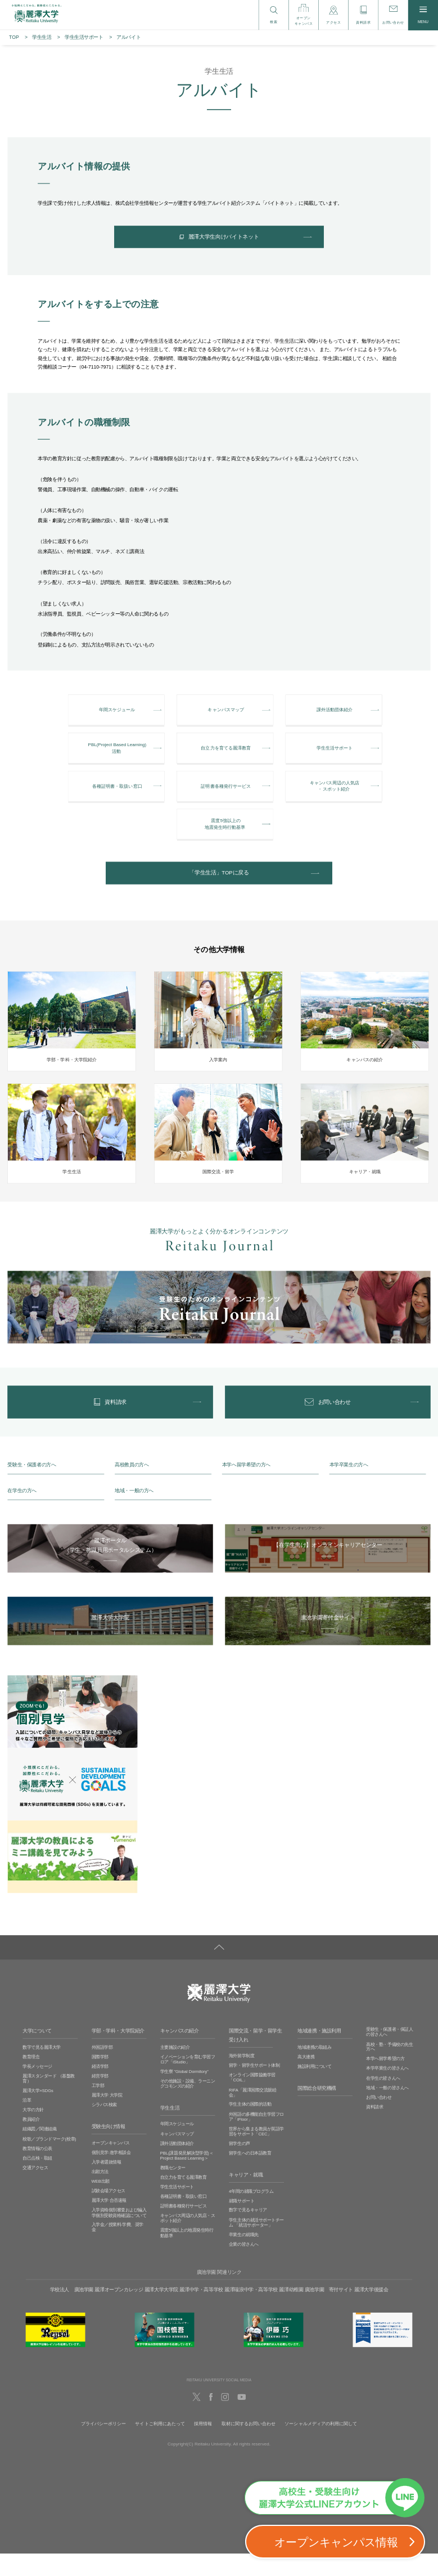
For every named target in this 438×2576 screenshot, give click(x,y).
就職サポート (241, 2223)
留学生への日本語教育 (250, 2175)
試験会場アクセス (108, 2213)
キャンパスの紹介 (179, 2053)
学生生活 (41, 37)
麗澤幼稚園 (291, 2312)
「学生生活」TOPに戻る (219, 890)
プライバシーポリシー (104, 2446)
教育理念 (30, 2079)
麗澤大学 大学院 (107, 2118)
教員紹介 (30, 2142)
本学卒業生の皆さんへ (387, 2091)
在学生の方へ (22, 1513)
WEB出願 (101, 2203)
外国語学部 (102, 2069)
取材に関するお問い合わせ (249, 2446)
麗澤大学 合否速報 (109, 2223)
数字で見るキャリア (248, 2233)
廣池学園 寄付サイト (329, 2312)
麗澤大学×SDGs (37, 2113)
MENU (423, 15)
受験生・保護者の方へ (31, 1487)
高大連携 (305, 2079)
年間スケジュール (177, 2146)
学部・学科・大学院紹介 (118, 2053)
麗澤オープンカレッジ (118, 2312)
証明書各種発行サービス (183, 2229)
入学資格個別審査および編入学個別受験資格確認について (119, 2236)
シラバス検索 (104, 2127)
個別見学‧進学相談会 (111, 2175)
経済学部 (100, 2089)
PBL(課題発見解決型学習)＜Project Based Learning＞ (186, 2178)
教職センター (173, 2190)
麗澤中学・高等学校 (201, 2312)
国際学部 (100, 2079)
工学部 (98, 2108)
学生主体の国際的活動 (250, 2127)
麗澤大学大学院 (161, 2312)
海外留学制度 (241, 2078)
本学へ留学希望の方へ (246, 1487)
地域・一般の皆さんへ (387, 2110)
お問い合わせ (378, 2119)
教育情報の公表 (37, 2171)
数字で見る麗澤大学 (41, 2069)
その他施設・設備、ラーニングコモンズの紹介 (187, 2106)
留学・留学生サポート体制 (254, 2088)
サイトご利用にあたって (160, 2446)
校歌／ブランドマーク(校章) (49, 2161)
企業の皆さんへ (244, 2266)
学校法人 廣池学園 (71, 2312)
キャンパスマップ (177, 2156)
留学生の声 (239, 2166)
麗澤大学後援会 (371, 2312)
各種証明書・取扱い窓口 (183, 2219)
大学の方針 (33, 2132)
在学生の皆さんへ (383, 2100)
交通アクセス (35, 2190)
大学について (37, 2053)
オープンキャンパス (111, 2165)
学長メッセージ (37, 2089)
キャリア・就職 (246, 2197)
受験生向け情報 (108, 2149)
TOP (14, 37)
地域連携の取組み (314, 2069)
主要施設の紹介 (175, 2069)
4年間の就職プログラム (251, 2213)
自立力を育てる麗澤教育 (183, 2199)
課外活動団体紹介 (177, 2166)
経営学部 (100, 2098)
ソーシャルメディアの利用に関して (321, 2446)
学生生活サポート (84, 37)
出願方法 (100, 2194)
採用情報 (203, 2446)
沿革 (26, 2123)
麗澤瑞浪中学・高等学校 (251, 2312)
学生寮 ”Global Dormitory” (184, 2094)
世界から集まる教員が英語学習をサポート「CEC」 (256, 2154)
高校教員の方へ (131, 1487)
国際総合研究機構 (316, 2110)
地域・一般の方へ (134, 1513)
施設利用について (314, 2089)
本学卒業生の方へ (348, 1487)
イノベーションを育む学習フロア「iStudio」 (187, 2082)
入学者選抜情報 (106, 2184)
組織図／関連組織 (39, 2152)
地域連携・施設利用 (319, 2053)
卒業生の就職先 (244, 2257)
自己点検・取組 (37, 2180)
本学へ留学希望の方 (385, 2081)
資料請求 (374, 2129)
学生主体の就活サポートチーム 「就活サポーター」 (256, 2245)
